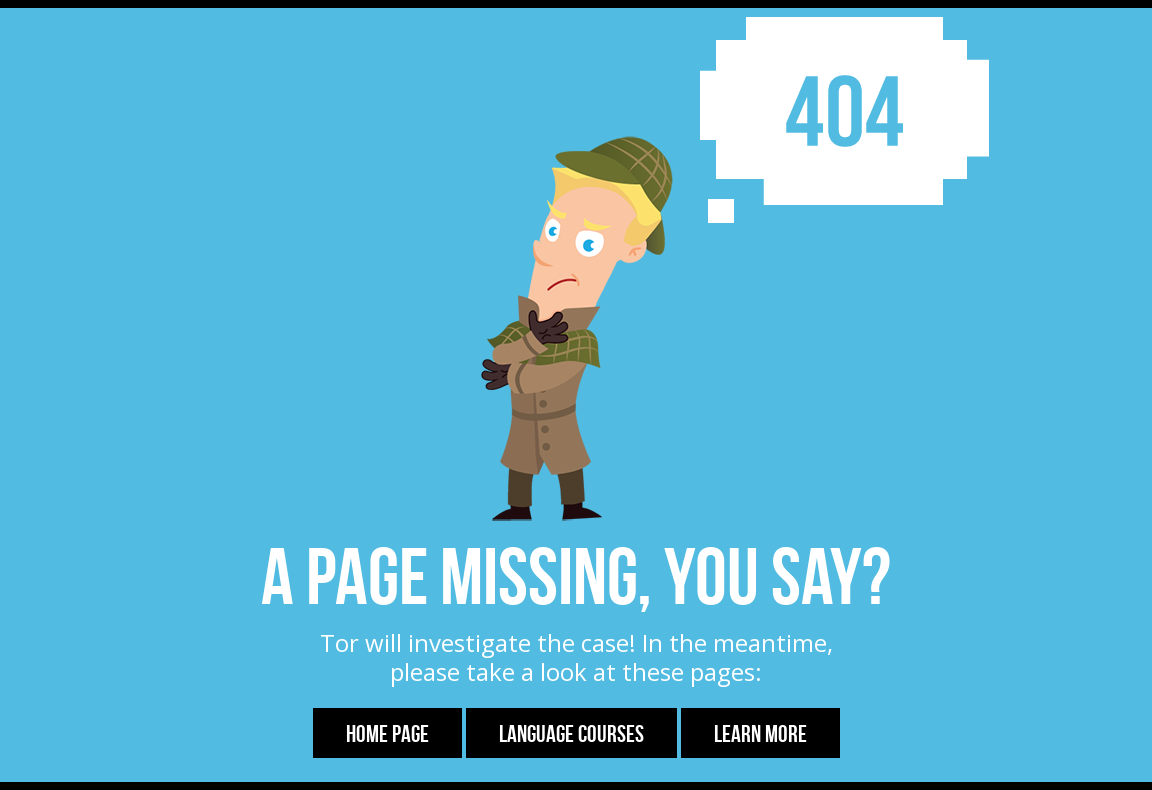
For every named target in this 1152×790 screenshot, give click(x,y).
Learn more (760, 734)
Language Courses (571, 734)
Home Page (387, 734)
